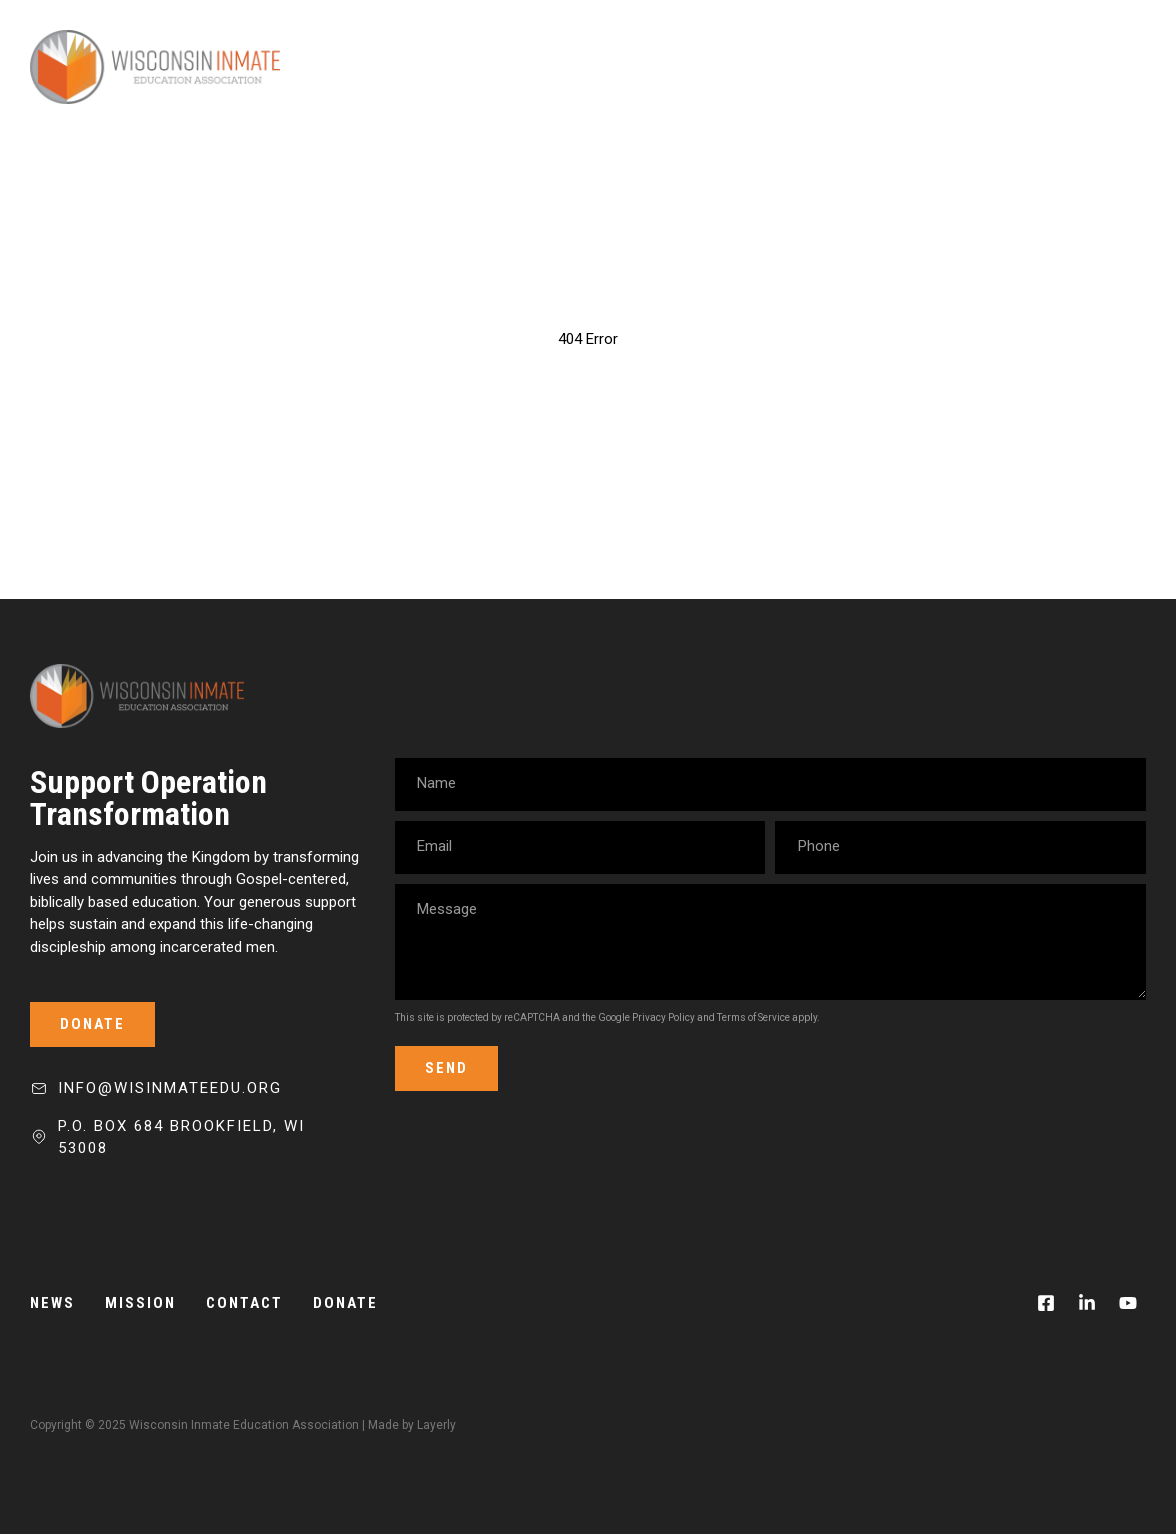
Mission (764, 67)
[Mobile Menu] (1111, 67)
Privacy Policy (663, 1017)
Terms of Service (753, 1017)
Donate (1013, 67)
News (928, 67)
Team (853, 67)
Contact (244, 1303)
